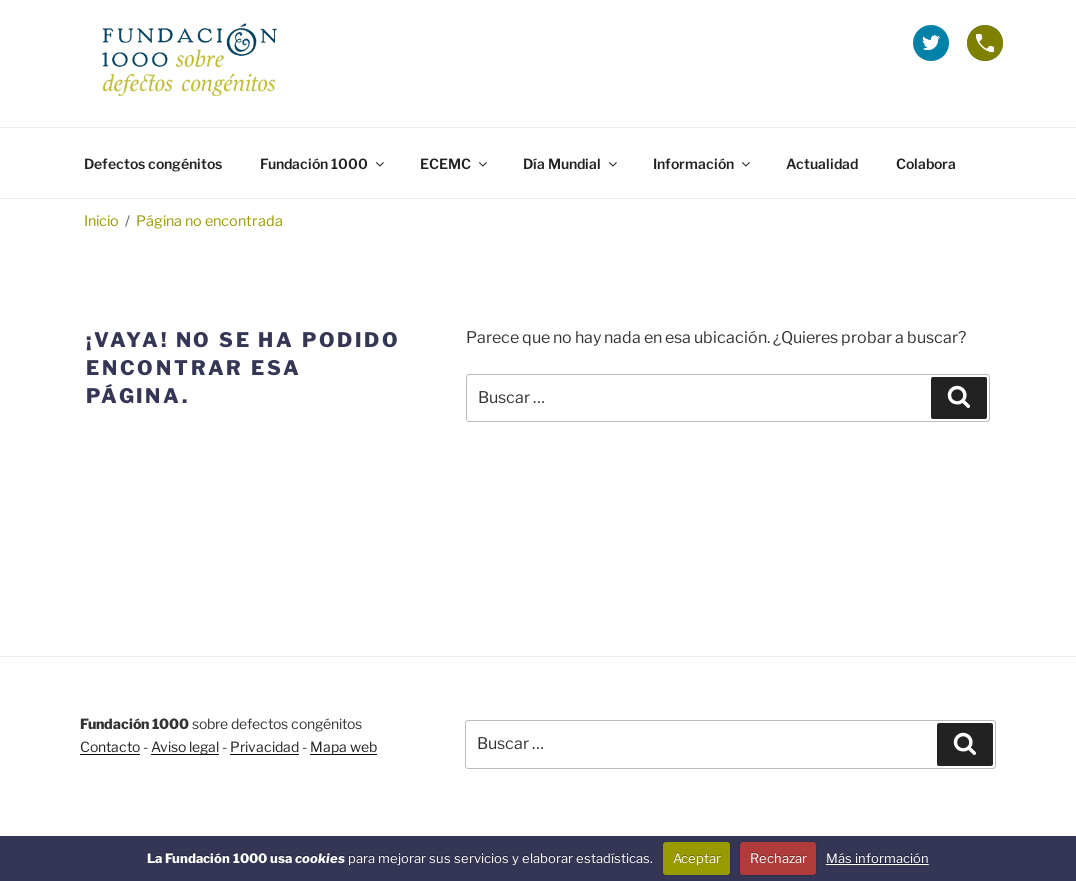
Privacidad (264, 746)
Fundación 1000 (323, 163)
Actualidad (822, 163)
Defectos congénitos (153, 163)
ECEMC (455, 163)
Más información (877, 858)
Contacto (110, 746)
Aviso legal (185, 746)
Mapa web (343, 746)
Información (703, 163)
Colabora (926, 163)
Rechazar (778, 858)
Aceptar (697, 858)
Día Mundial (571, 163)
